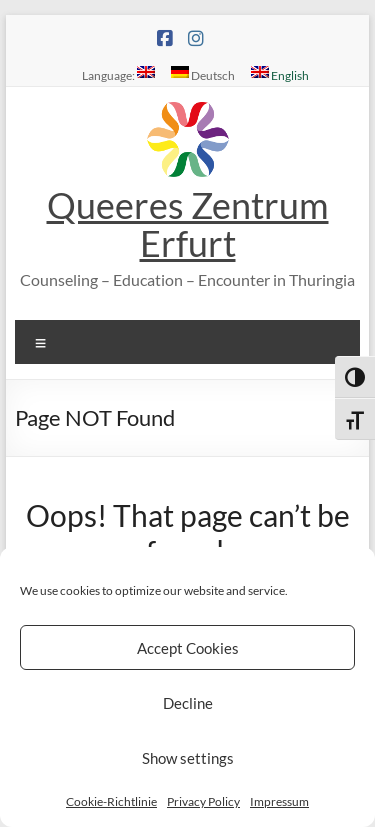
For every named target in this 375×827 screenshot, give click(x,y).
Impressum (279, 801)
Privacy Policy (203, 801)
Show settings (188, 758)
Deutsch (203, 74)
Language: (118, 74)
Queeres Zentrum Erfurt (188, 224)
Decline (188, 703)
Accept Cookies (188, 648)
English (280, 74)
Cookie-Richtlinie (111, 801)
